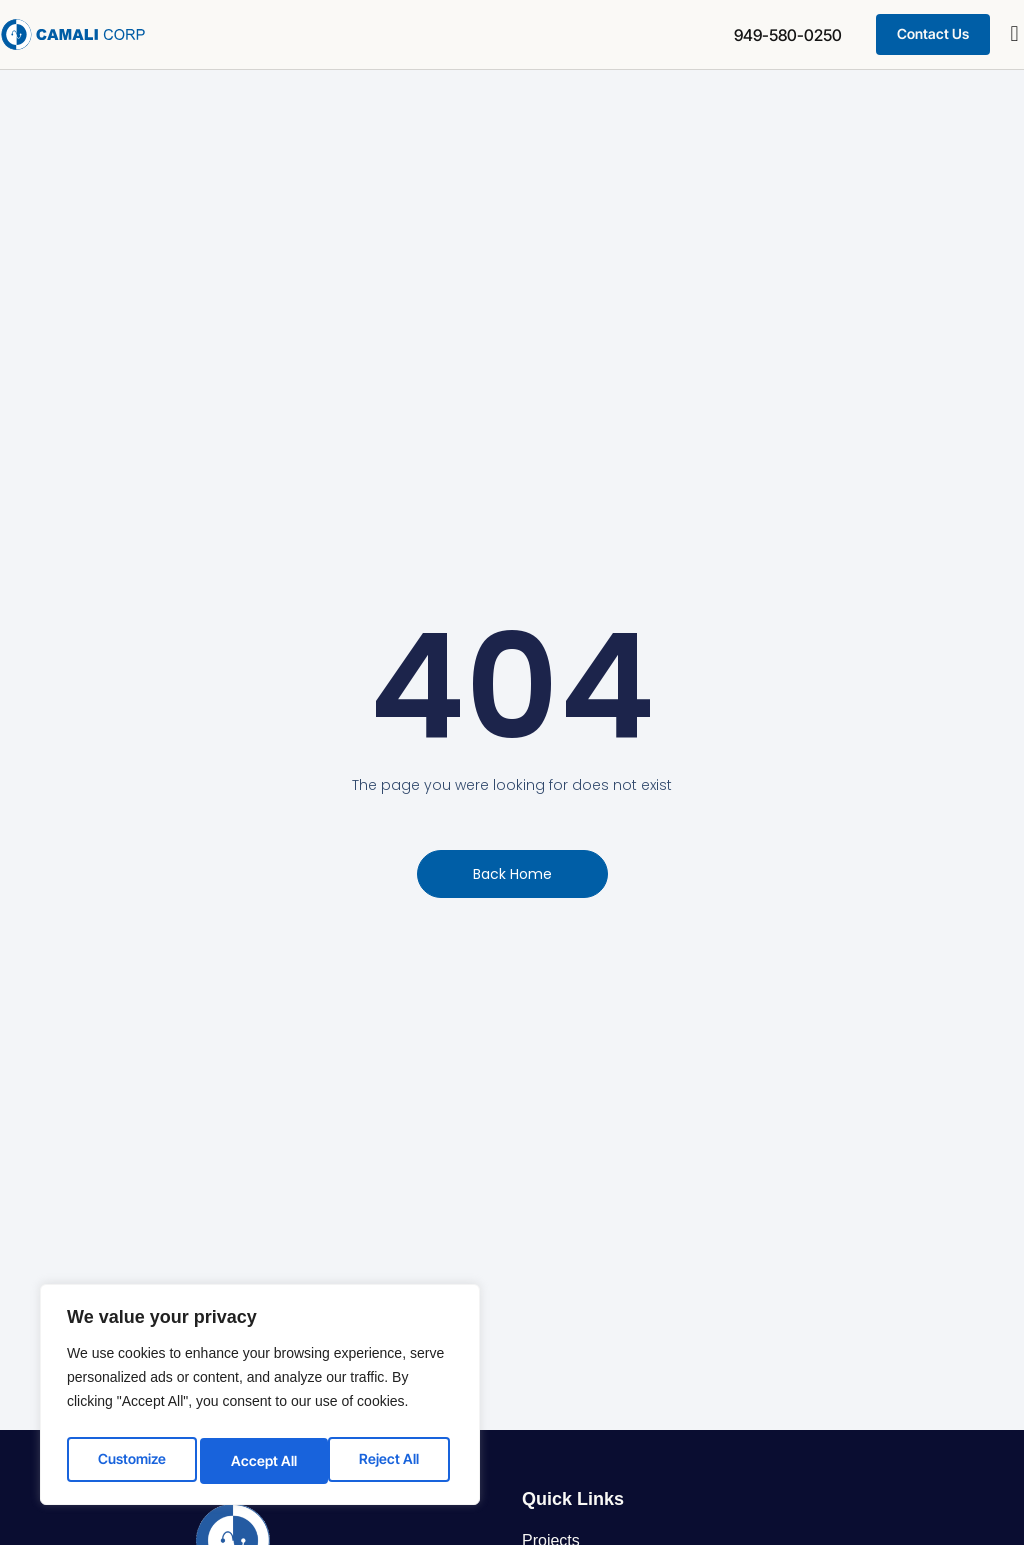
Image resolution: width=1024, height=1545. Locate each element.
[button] (1014, 34)
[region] (260, 1398)
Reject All (261, 1459)
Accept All (391, 1459)
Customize (130, 1459)
